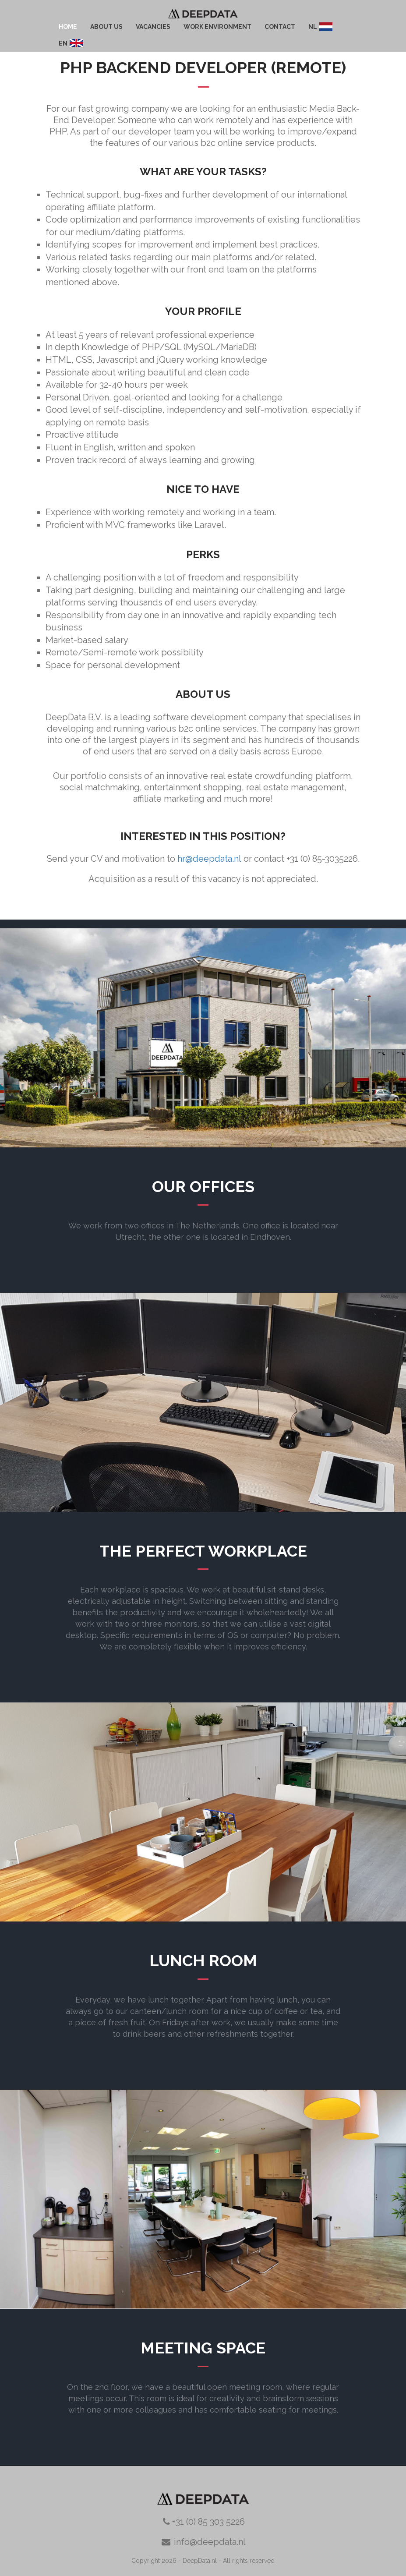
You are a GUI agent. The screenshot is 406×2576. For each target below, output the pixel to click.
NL (320, 26)
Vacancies (153, 26)
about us (106, 26)
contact (280, 26)
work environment (217, 26)
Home (68, 26)
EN (71, 43)
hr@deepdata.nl (209, 858)
